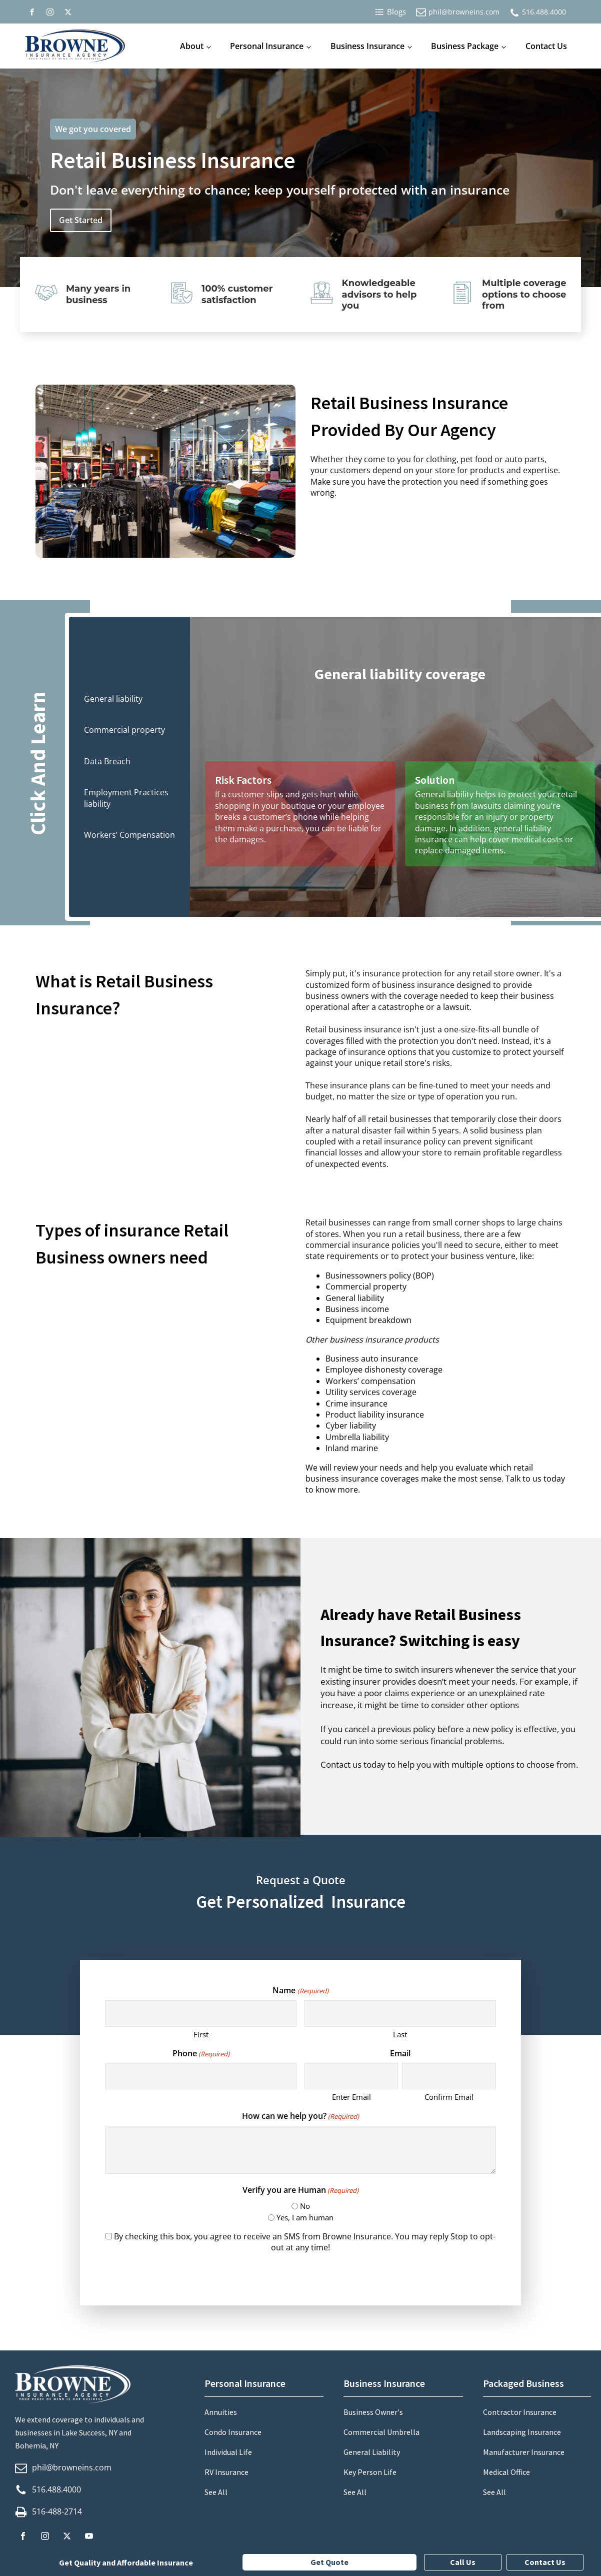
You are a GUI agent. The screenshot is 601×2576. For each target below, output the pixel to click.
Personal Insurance (267, 46)
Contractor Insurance (519, 2412)
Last (400, 2034)
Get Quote (329, 2562)
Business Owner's (373, 2412)
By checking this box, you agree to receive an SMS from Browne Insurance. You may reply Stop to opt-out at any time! (305, 2242)
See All (216, 2492)
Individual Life (228, 2452)
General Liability (372, 2452)
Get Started (80, 220)
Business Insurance (367, 46)
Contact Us (546, 46)
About (192, 46)
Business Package (464, 46)
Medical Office (506, 2472)
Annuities (220, 2412)
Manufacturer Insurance (523, 2452)
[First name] (200, 2013)
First (201, 2034)
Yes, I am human (305, 2217)
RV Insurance (226, 2472)
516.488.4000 (544, 12)
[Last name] (400, 2013)
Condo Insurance (233, 2432)
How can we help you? (300, 2115)
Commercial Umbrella (382, 2432)
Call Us (463, 2562)
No (305, 2206)
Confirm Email (449, 2097)
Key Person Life (370, 2472)
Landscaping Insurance (522, 2432)
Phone (201, 2053)
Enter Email (351, 2097)
